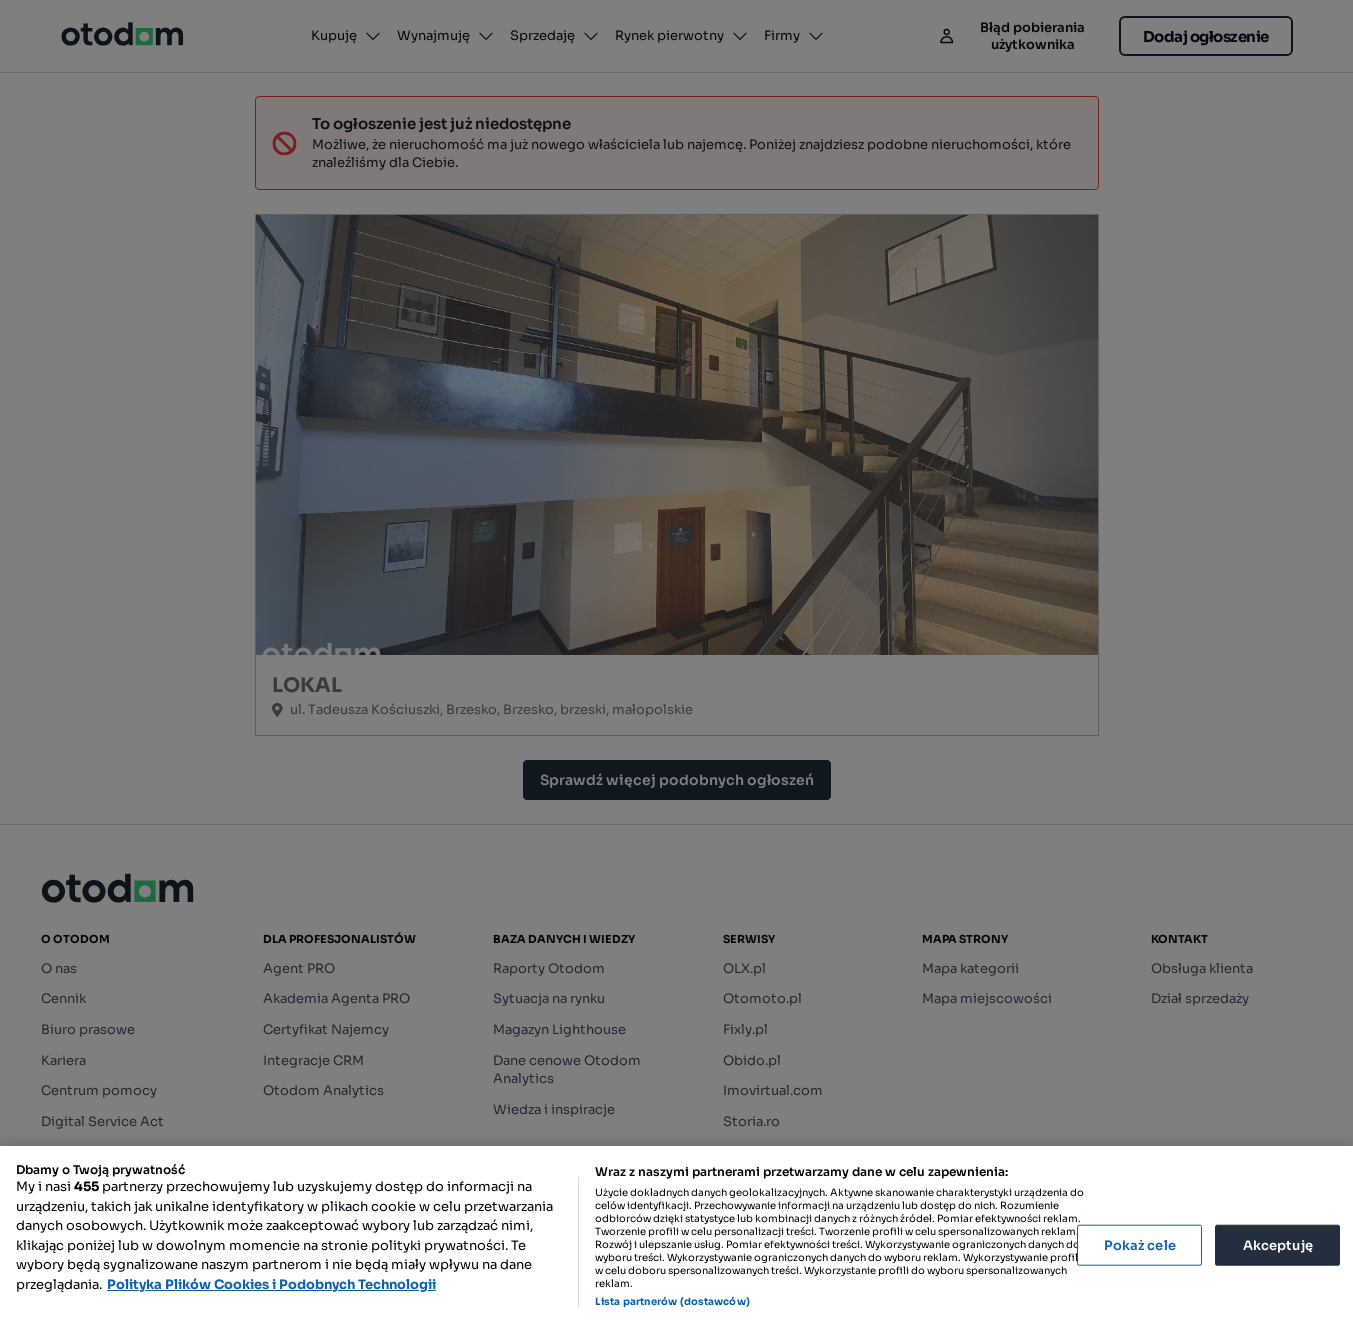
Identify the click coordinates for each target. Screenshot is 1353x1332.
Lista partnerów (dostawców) (672, 1301)
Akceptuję (1278, 1244)
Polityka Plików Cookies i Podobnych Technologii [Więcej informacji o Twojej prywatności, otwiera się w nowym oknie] (271, 1284)
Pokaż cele (1140, 1244)
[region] (676, 1239)
